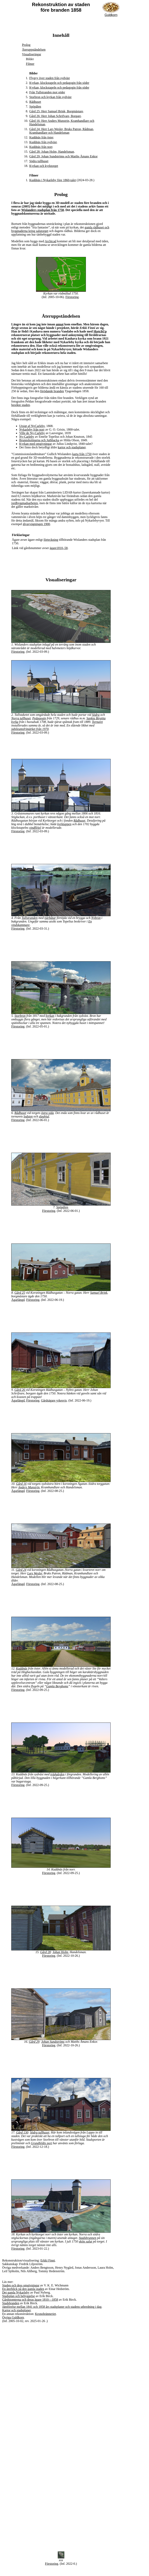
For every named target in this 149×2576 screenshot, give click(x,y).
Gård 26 (20, 1389)
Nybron (96, 918)
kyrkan (50, 1015)
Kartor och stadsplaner (16, 2310)
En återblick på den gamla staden (23, 2289)
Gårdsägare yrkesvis (54, 1400)
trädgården (57, 1774)
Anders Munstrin (29, 1487)
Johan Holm (60, 1952)
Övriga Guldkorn (13, 2317)
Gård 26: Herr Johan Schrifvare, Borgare (55, 116)
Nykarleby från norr (32, 429)
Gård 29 (34, 2041)
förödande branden (52, 391)
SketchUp (100, 331)
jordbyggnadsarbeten (24, 503)
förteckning (51, 539)
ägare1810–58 (59, 548)
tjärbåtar (50, 918)
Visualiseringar (31, 54)
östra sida (47, 1113)
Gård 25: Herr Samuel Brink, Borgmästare (56, 111)
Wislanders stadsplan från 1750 (42, 210)
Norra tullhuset (21, 718)
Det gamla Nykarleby (15, 2292)
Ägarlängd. (18, 1400)
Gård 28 (45, 1952)
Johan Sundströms (53, 2041)
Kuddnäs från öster (41, 137)
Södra (96, 714)
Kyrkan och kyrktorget (43, 166)
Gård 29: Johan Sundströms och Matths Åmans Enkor (63, 156)
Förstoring (72, 297)
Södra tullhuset (38, 161)
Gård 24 (21, 1569)
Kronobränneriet (45, 2314)
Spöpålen (35, 106)
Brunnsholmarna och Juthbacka (39, 440)
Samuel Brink (98, 1292)
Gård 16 (21, 1483)
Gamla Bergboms (57, 1686)
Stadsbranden (10, 2303)
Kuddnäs (21, 1668)
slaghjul (44, 1116)
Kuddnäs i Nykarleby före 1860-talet (52, 180)
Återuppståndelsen (34, 49)
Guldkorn (111, 15)
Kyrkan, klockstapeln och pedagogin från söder (59, 82)
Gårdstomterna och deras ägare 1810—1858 (30, 2299)
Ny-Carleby (26, 436)
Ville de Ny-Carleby (32, 433)
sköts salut (85, 2241)
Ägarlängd (18, 1299)
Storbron (20, 1015)
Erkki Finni (47, 2260)
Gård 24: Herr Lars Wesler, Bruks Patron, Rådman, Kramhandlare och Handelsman (61, 130)
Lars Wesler (34, 1573)
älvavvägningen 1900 (36, 524)
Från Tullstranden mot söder (47, 92)
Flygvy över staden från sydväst (49, 78)
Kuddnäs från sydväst (43, 142)
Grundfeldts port (41, 2143)
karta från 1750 (82, 454)
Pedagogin (39, 718)
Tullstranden (30, 918)
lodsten (28, 1116)
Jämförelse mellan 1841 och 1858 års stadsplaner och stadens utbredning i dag (52, 2306)
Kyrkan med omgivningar (35, 443)
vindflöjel (35, 827)
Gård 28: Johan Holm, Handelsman (51, 151)
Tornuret (97, 722)
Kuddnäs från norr (40, 147)
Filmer (30, 63)
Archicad (50, 241)
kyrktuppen (64, 824)
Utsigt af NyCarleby (32, 426)
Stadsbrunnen (87, 2238)
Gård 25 (19, 1292)
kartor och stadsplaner (71, 447)
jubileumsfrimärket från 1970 (29, 729)
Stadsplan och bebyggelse (18, 2296)
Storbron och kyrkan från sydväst (50, 97)
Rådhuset (35, 101)
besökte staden (20, 405)
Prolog (26, 44)
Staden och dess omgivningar (20, 2285)
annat (60, 324)
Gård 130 (22, 2132)
